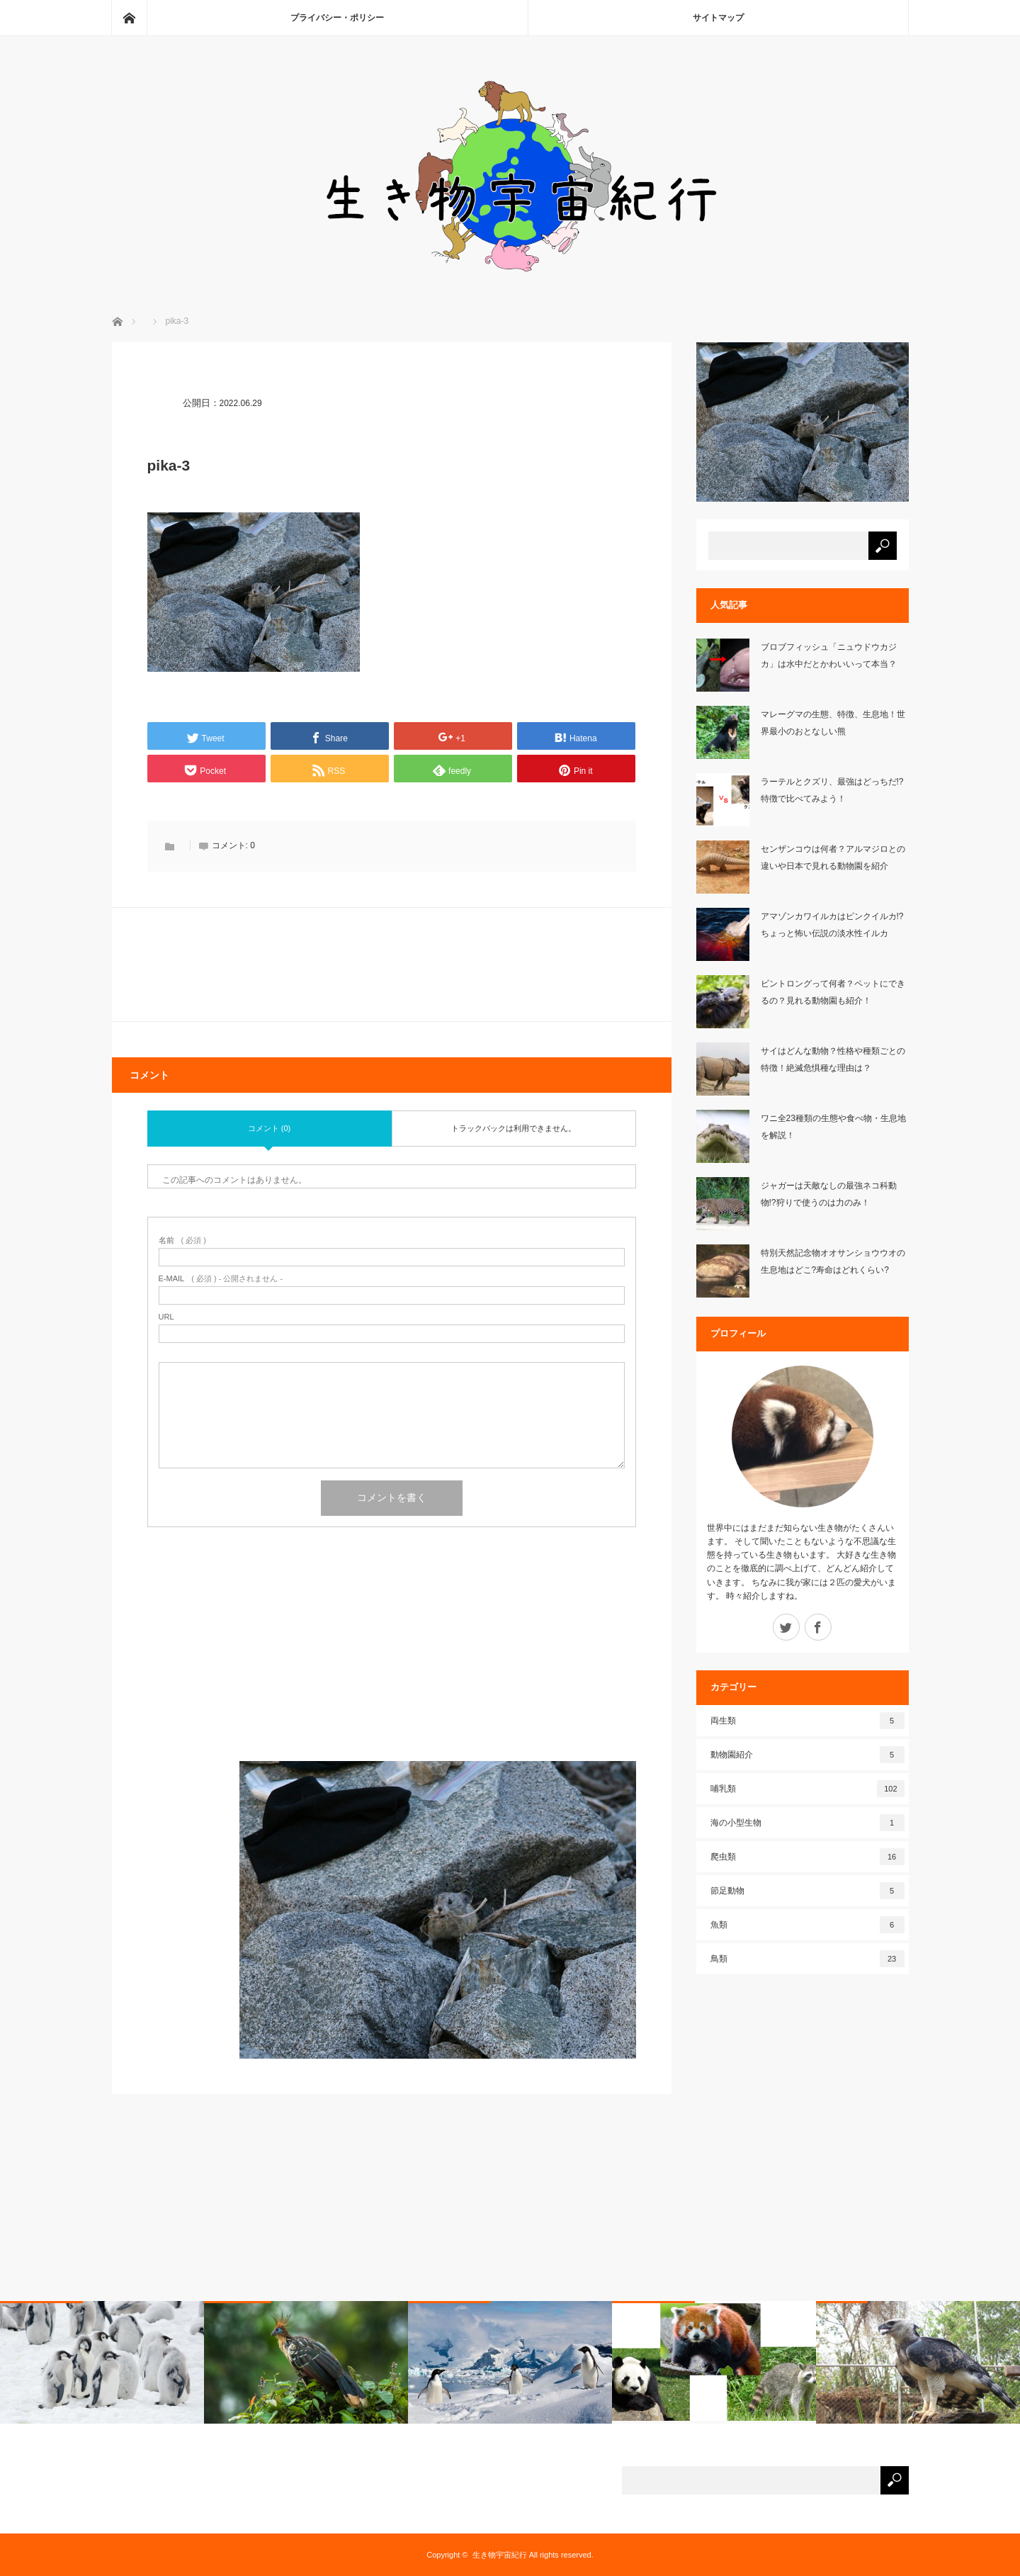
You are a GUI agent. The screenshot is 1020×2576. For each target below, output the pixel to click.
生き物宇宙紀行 (499, 2554)
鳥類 (807, 1958)
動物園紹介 (807, 1754)
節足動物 (807, 1890)
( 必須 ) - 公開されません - (221, 1279)
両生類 (807, 1720)
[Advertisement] (391, 1662)
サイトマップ (718, 18)
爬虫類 (807, 1856)
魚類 (807, 1924)
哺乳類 (807, 1788)
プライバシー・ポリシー (337, 18)
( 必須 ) (182, 1240)
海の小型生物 (807, 1822)
